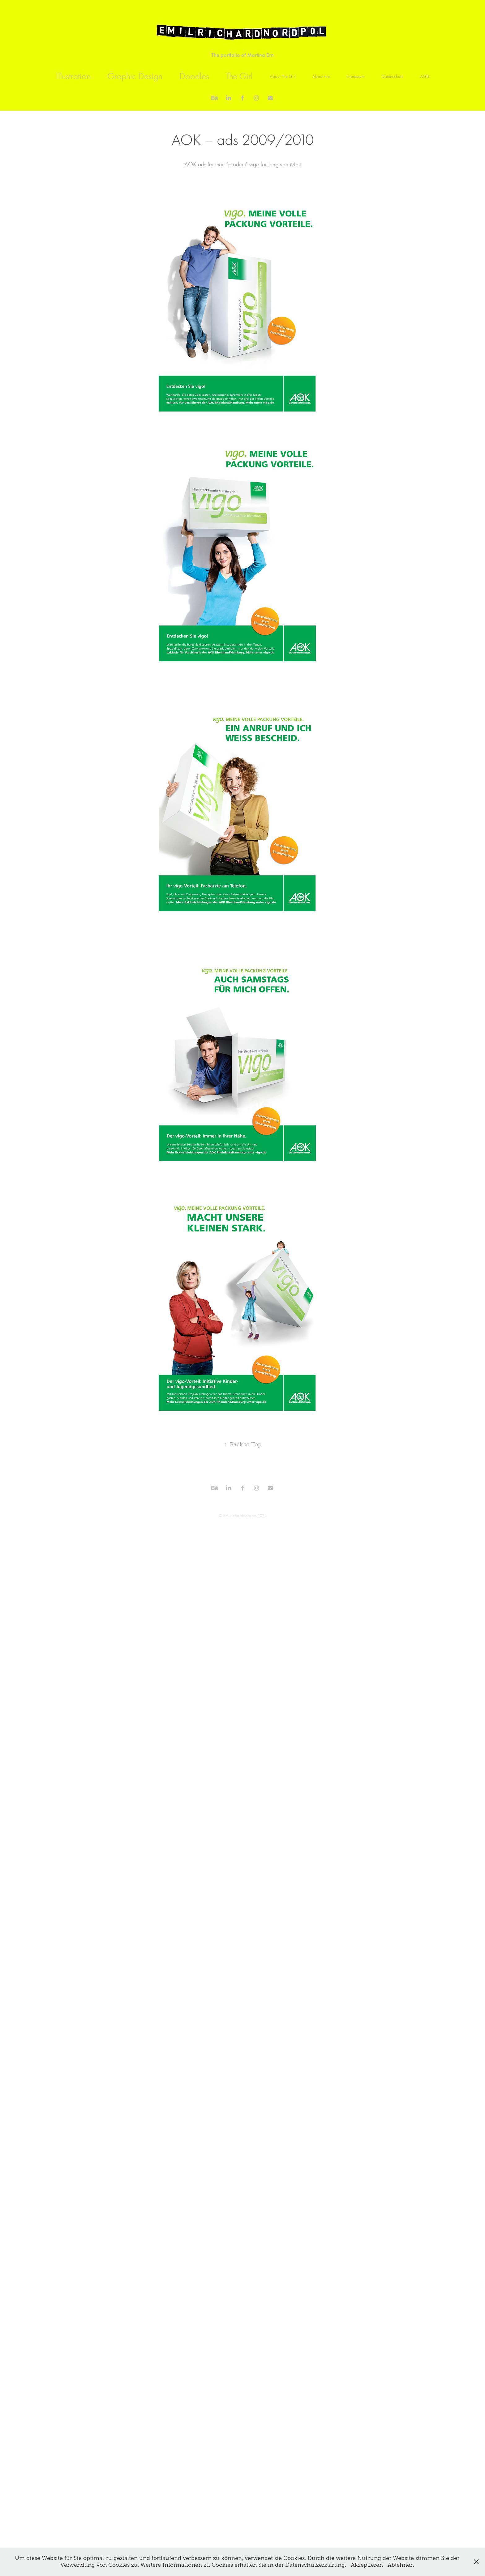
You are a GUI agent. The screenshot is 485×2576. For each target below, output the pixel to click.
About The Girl (283, 76)
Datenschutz (392, 76)
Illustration (73, 76)
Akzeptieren (367, 2565)
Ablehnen (401, 2565)
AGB (424, 76)
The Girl (239, 76)
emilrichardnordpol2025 (245, 1515)
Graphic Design (134, 76)
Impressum (355, 76)
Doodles (194, 76)
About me (321, 76)
